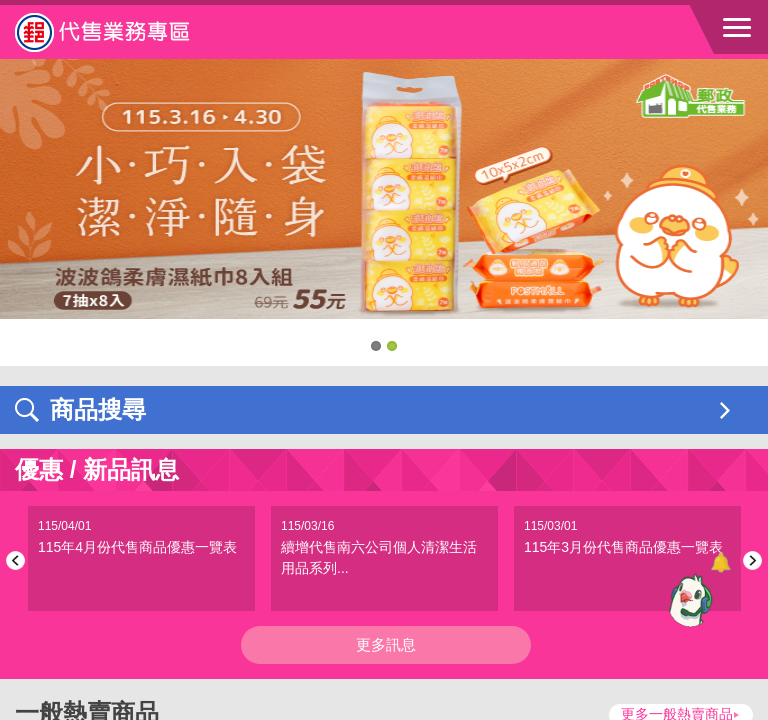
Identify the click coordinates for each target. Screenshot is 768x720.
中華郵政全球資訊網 (125, 32)
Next (749, 560)
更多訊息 (386, 644)
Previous (18, 560)
